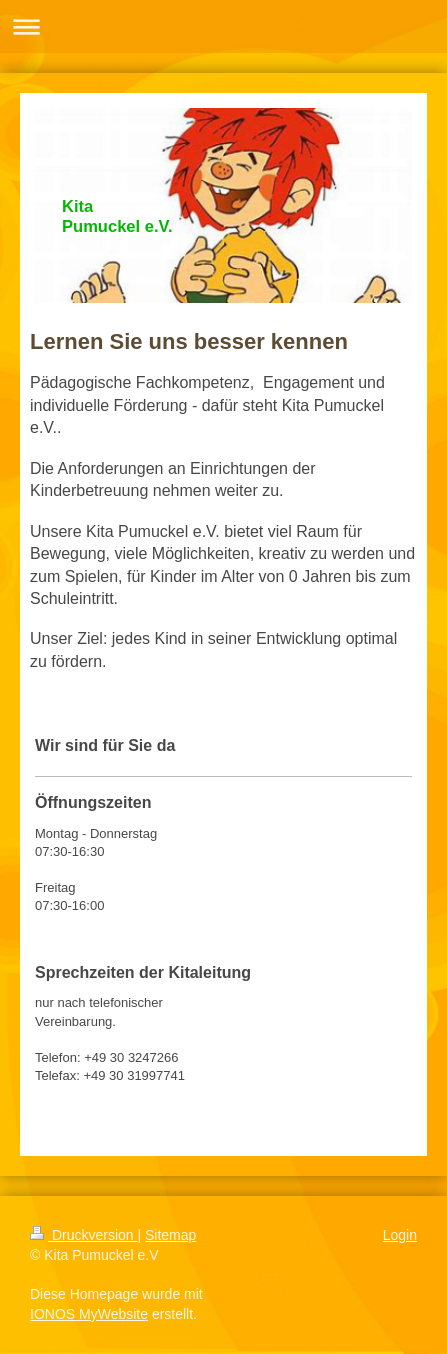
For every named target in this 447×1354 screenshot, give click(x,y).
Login (400, 1235)
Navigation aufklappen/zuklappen (223, 26)
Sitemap (170, 1235)
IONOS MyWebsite (89, 1314)
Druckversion (83, 1235)
